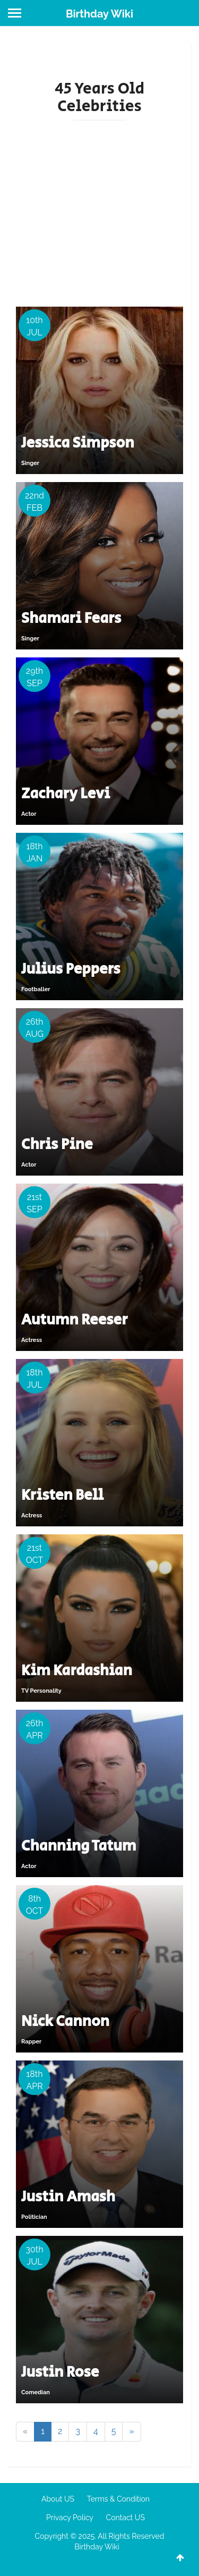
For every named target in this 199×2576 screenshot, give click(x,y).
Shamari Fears (71, 618)
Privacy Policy (69, 2517)
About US (57, 2499)
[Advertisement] (99, 212)
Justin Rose (60, 2372)
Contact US (125, 2517)
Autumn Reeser (74, 1320)
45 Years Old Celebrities (99, 97)
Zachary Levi (65, 794)
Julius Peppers (70, 969)
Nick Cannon (65, 2021)
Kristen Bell (62, 1495)
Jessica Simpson (77, 443)
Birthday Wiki (99, 13)
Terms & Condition (118, 2499)
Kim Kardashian (76, 1671)
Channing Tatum (78, 1846)
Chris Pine (57, 1144)
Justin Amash (68, 2197)
